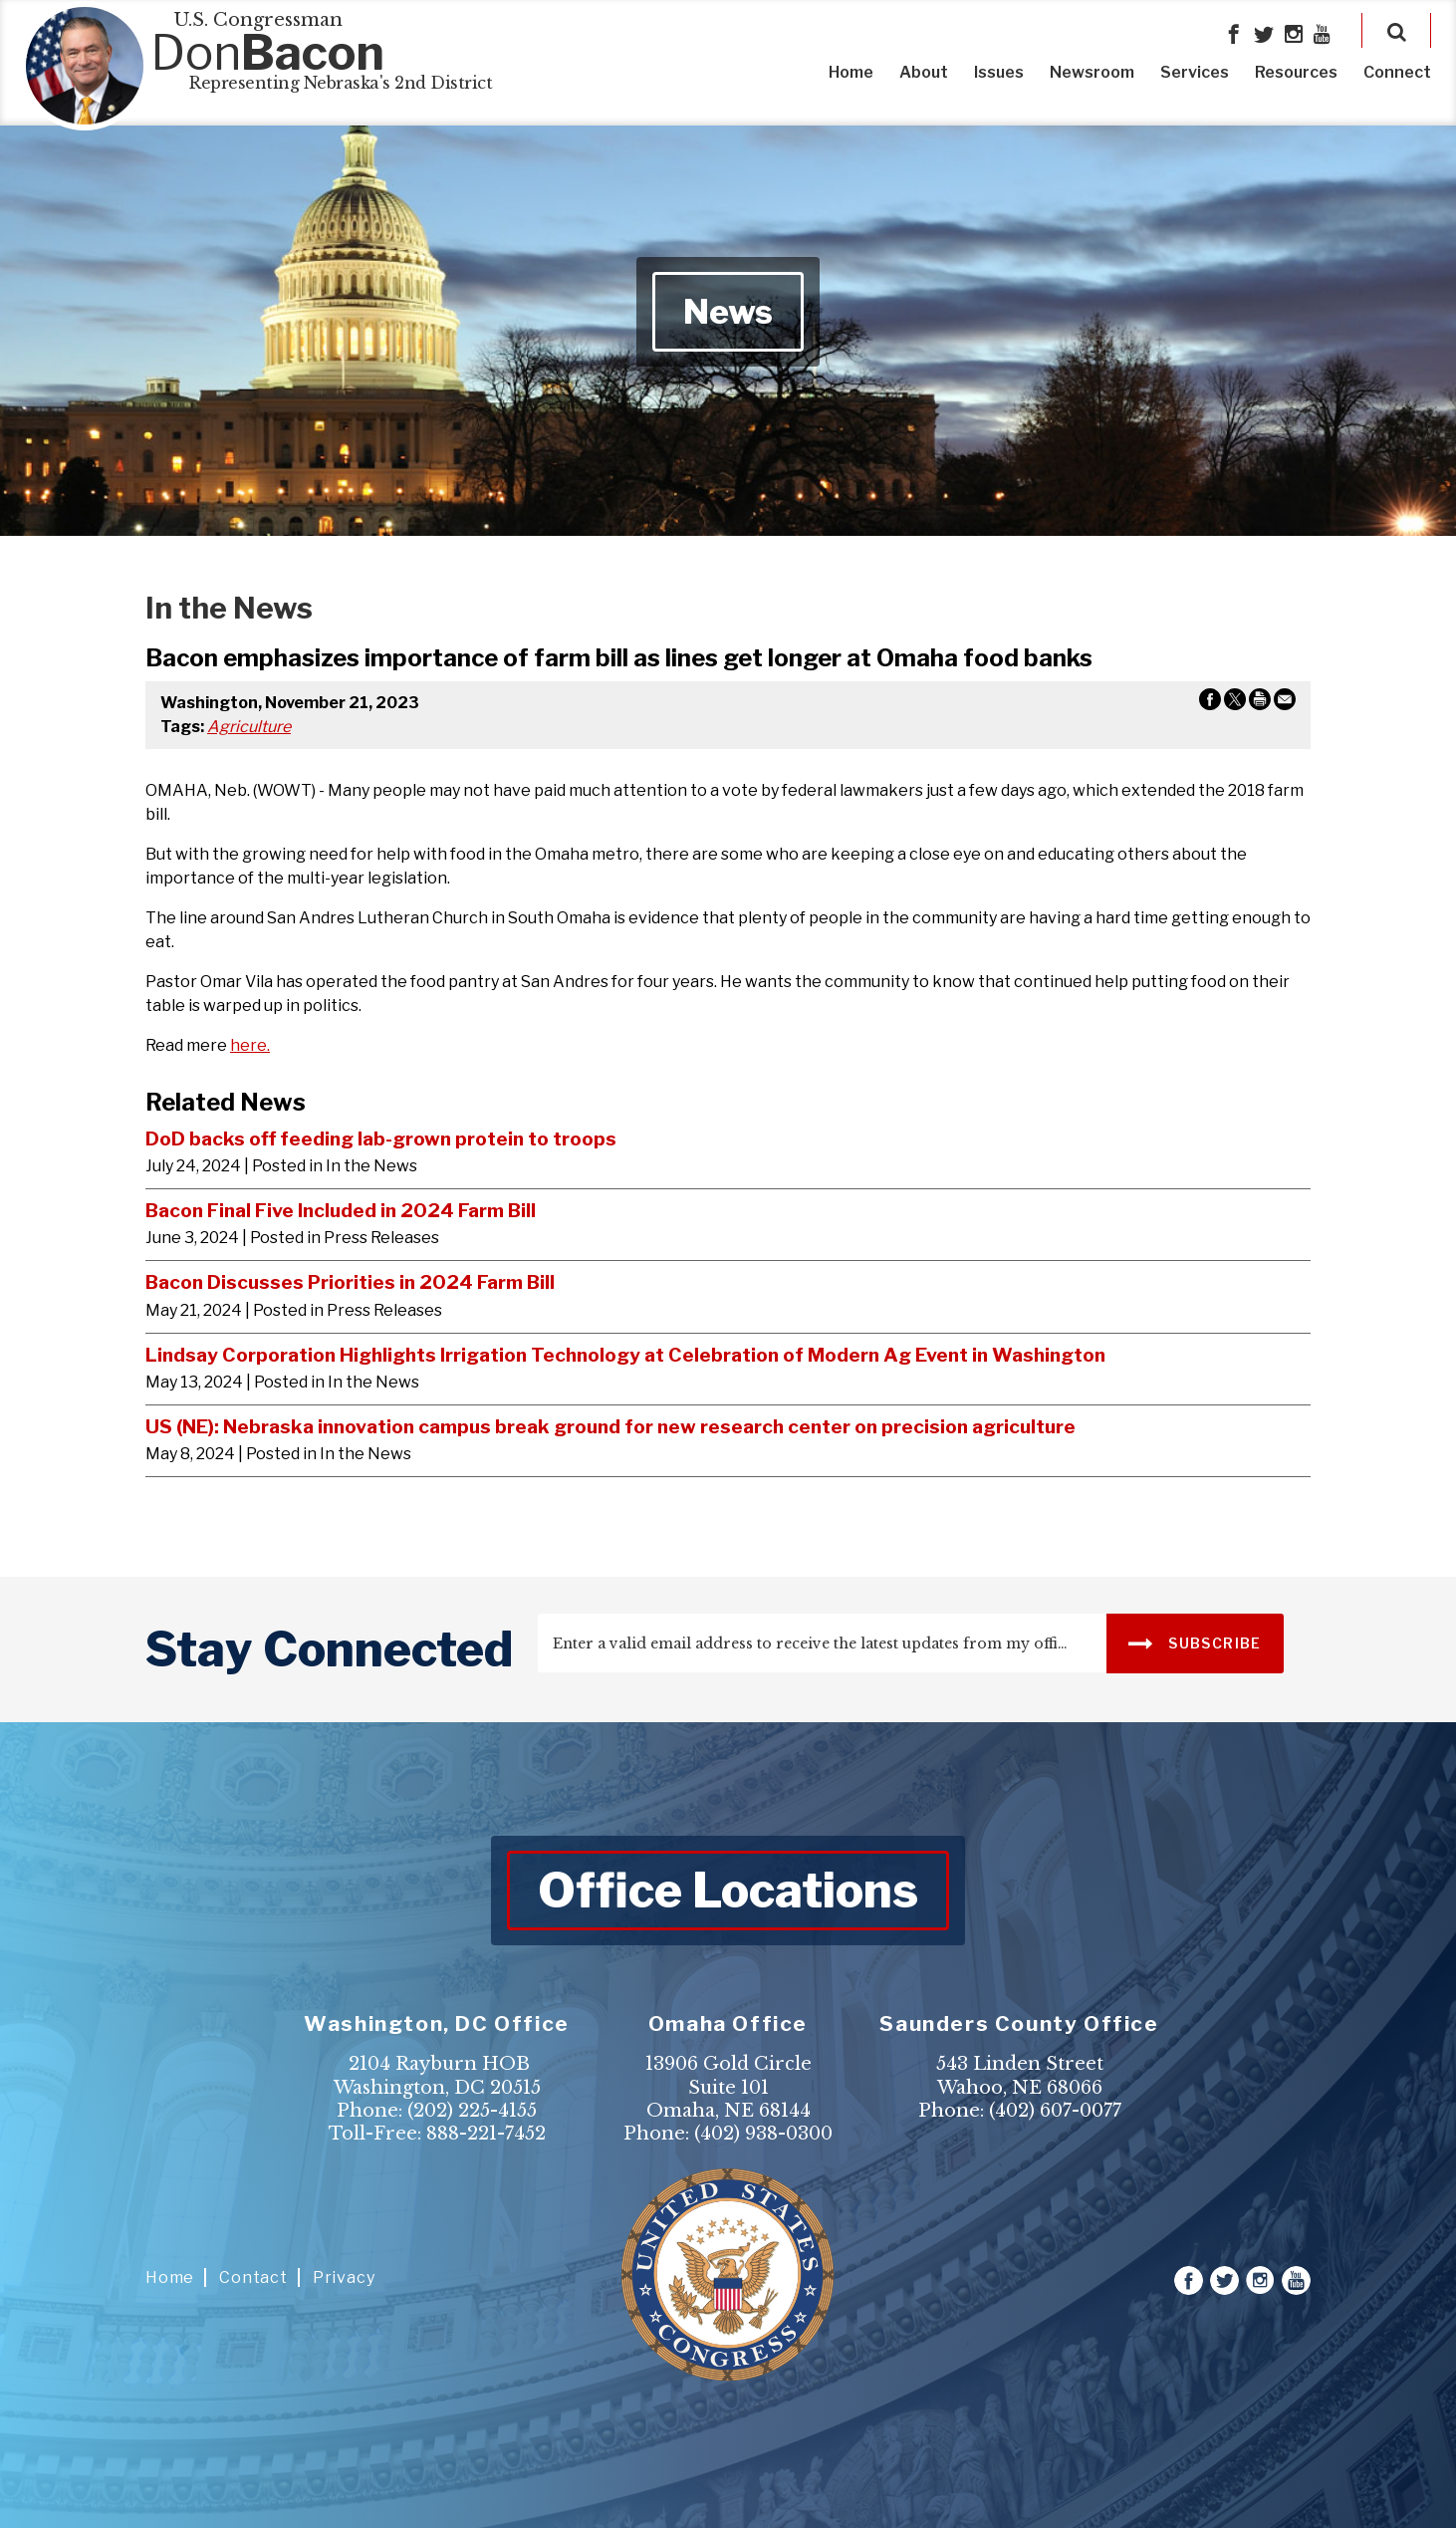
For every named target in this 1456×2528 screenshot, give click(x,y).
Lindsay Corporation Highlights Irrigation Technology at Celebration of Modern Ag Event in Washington (625, 1355)
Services (1194, 72)
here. (250, 1045)
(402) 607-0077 (1055, 2111)
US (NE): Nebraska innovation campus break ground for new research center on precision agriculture (610, 1426)
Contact (253, 2277)
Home (851, 72)
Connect (1397, 72)
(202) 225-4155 (472, 2111)
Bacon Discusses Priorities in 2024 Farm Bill (350, 1282)
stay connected (329, 1649)
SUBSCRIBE (1194, 1642)
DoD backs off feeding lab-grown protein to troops (380, 1138)
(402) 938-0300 (763, 2134)
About (923, 72)
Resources (1296, 72)
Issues (999, 72)
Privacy (344, 2277)
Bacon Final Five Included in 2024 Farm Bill (340, 1210)
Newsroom (1092, 72)
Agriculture (249, 726)
